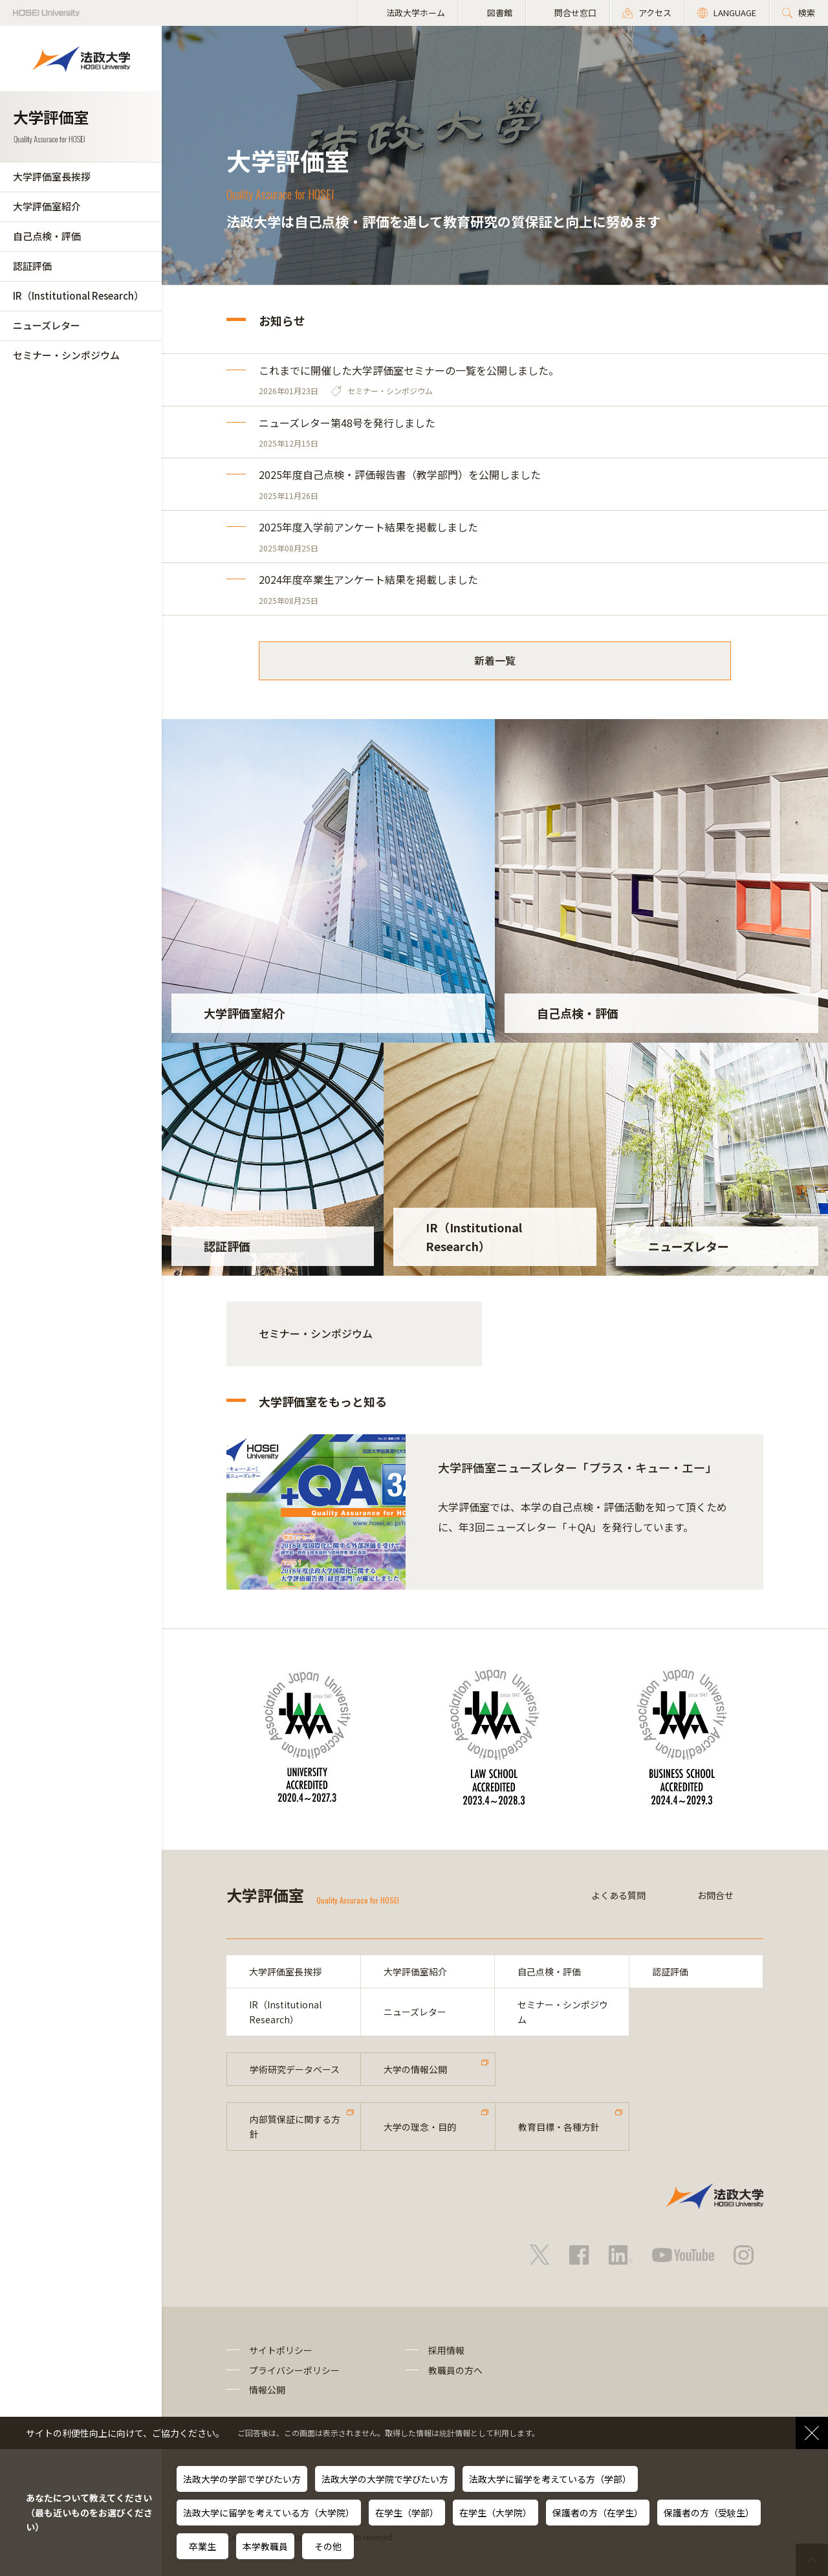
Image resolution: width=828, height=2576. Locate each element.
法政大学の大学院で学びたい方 (384, 2478)
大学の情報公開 (415, 2069)
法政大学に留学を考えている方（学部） (550, 2478)
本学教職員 (265, 2546)
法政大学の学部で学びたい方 (242, 2478)
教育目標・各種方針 (559, 2126)
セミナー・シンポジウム (66, 355)
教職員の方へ (455, 2370)
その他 (328, 2546)
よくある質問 (618, 1895)
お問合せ (715, 1895)
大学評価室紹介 (47, 206)
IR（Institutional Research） (78, 295)
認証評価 (32, 265)
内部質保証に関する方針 (295, 2126)
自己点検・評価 (47, 236)
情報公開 (267, 2389)
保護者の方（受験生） (709, 2512)
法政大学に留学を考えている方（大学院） (268, 2512)
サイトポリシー (280, 2350)
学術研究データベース (295, 2069)
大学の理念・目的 (420, 2126)
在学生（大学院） (495, 2512)
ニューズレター (46, 325)
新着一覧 (495, 660)
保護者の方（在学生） (597, 2512)
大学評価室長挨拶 (52, 176)
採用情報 (446, 2350)
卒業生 (202, 2546)
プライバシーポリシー (294, 2370)
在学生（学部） (407, 2512)
